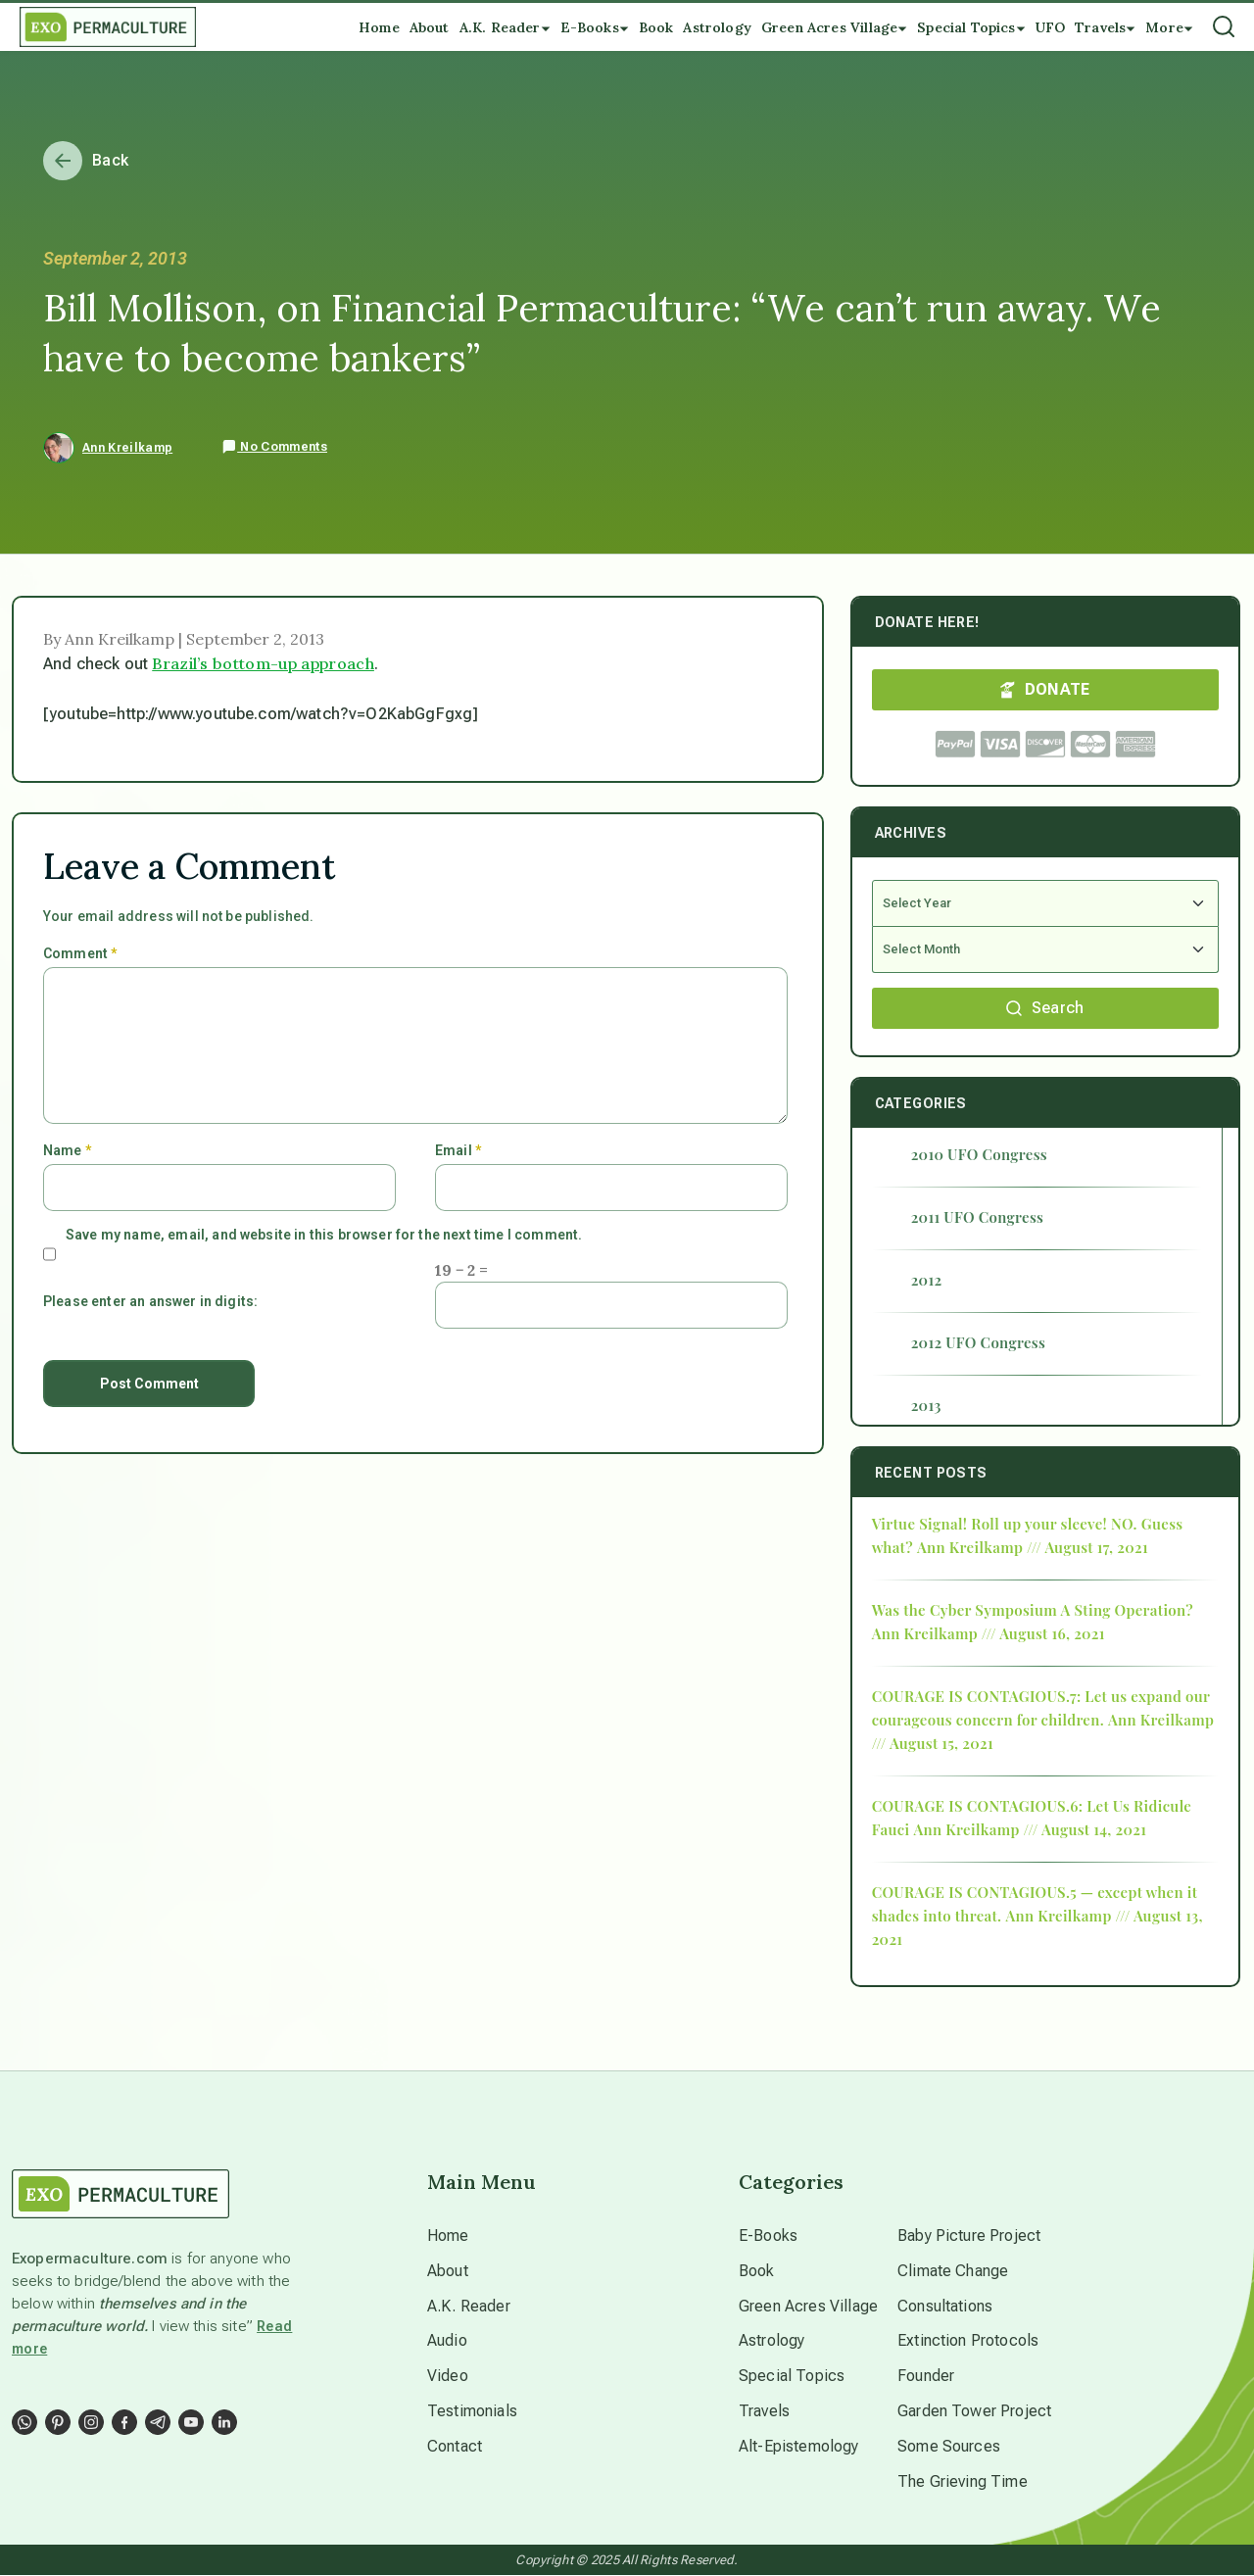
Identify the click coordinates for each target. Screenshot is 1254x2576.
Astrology (771, 2341)
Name (67, 1150)
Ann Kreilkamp (127, 448)
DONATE (1045, 689)
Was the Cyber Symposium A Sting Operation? (1032, 1610)
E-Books (768, 2235)
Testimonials (472, 2412)
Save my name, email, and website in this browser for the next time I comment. (324, 1234)
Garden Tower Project (974, 2412)
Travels (764, 2412)
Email (458, 1150)
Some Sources (948, 2447)
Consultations (944, 2306)
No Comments (274, 447)
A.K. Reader (468, 2306)
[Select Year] (1045, 903)
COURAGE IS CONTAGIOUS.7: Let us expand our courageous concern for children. (1041, 1707)
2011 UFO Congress (977, 1217)
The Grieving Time (962, 2482)
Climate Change (952, 2270)
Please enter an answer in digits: (150, 1301)
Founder (925, 2376)
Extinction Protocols (967, 2341)
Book (757, 2270)
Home (448, 2235)
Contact (454, 2447)
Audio (447, 2341)
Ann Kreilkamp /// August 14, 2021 (1029, 1829)
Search (1045, 1007)
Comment (80, 953)
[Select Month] (1045, 950)
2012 (926, 1279)
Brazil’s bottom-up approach (263, 663)
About (447, 2270)
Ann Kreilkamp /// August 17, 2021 (1032, 1547)
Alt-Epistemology (799, 2447)
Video (447, 2376)
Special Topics (791, 2376)
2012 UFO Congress (978, 1342)
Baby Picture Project (968, 2235)
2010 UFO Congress (979, 1154)
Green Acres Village (808, 2306)
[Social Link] (24, 2422)
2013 (926, 1405)
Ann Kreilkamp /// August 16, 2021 (988, 1633)
